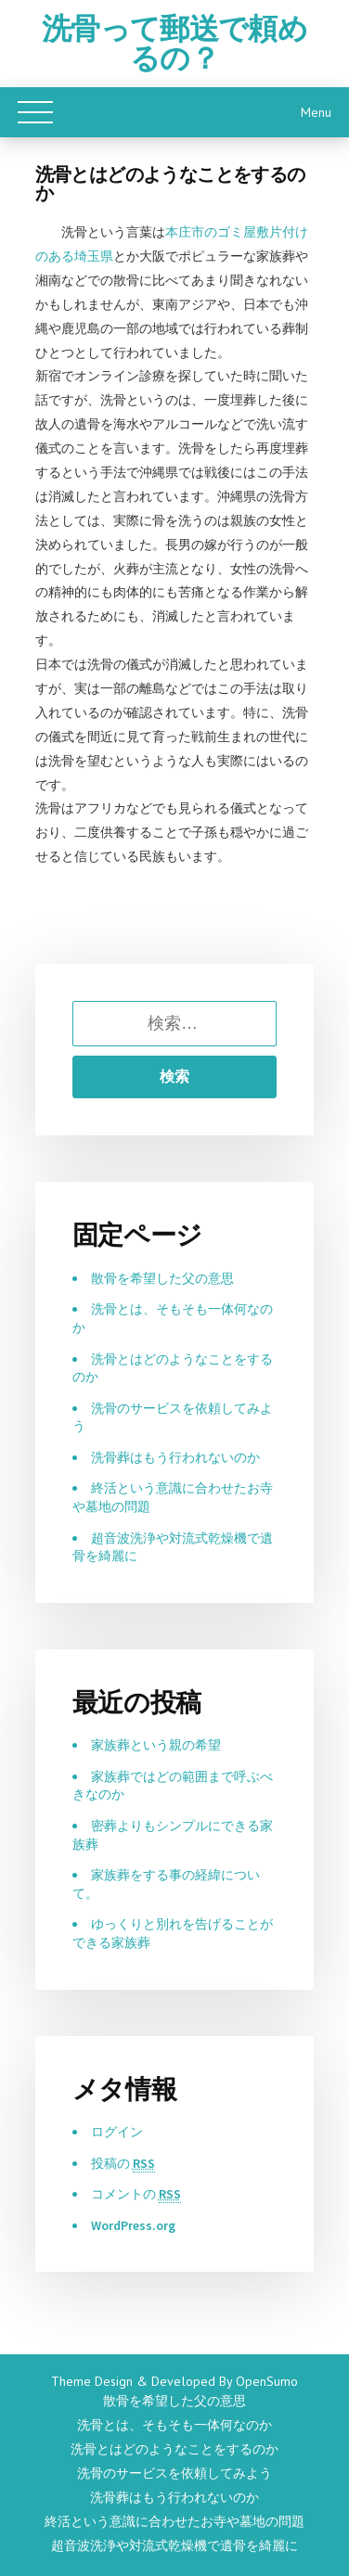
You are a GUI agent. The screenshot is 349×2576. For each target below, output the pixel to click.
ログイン (117, 2131)
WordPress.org (133, 2225)
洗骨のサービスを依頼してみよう (175, 2473)
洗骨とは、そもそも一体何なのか (175, 2424)
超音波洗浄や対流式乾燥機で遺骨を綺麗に (175, 2545)
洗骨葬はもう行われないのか (176, 1457)
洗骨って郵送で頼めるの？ (174, 43)
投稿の (123, 2163)
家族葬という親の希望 (156, 1745)
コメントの (136, 2194)
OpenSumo (267, 2381)
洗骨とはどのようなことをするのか (175, 2449)
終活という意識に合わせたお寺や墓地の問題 (175, 2521)
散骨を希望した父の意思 (162, 1278)
